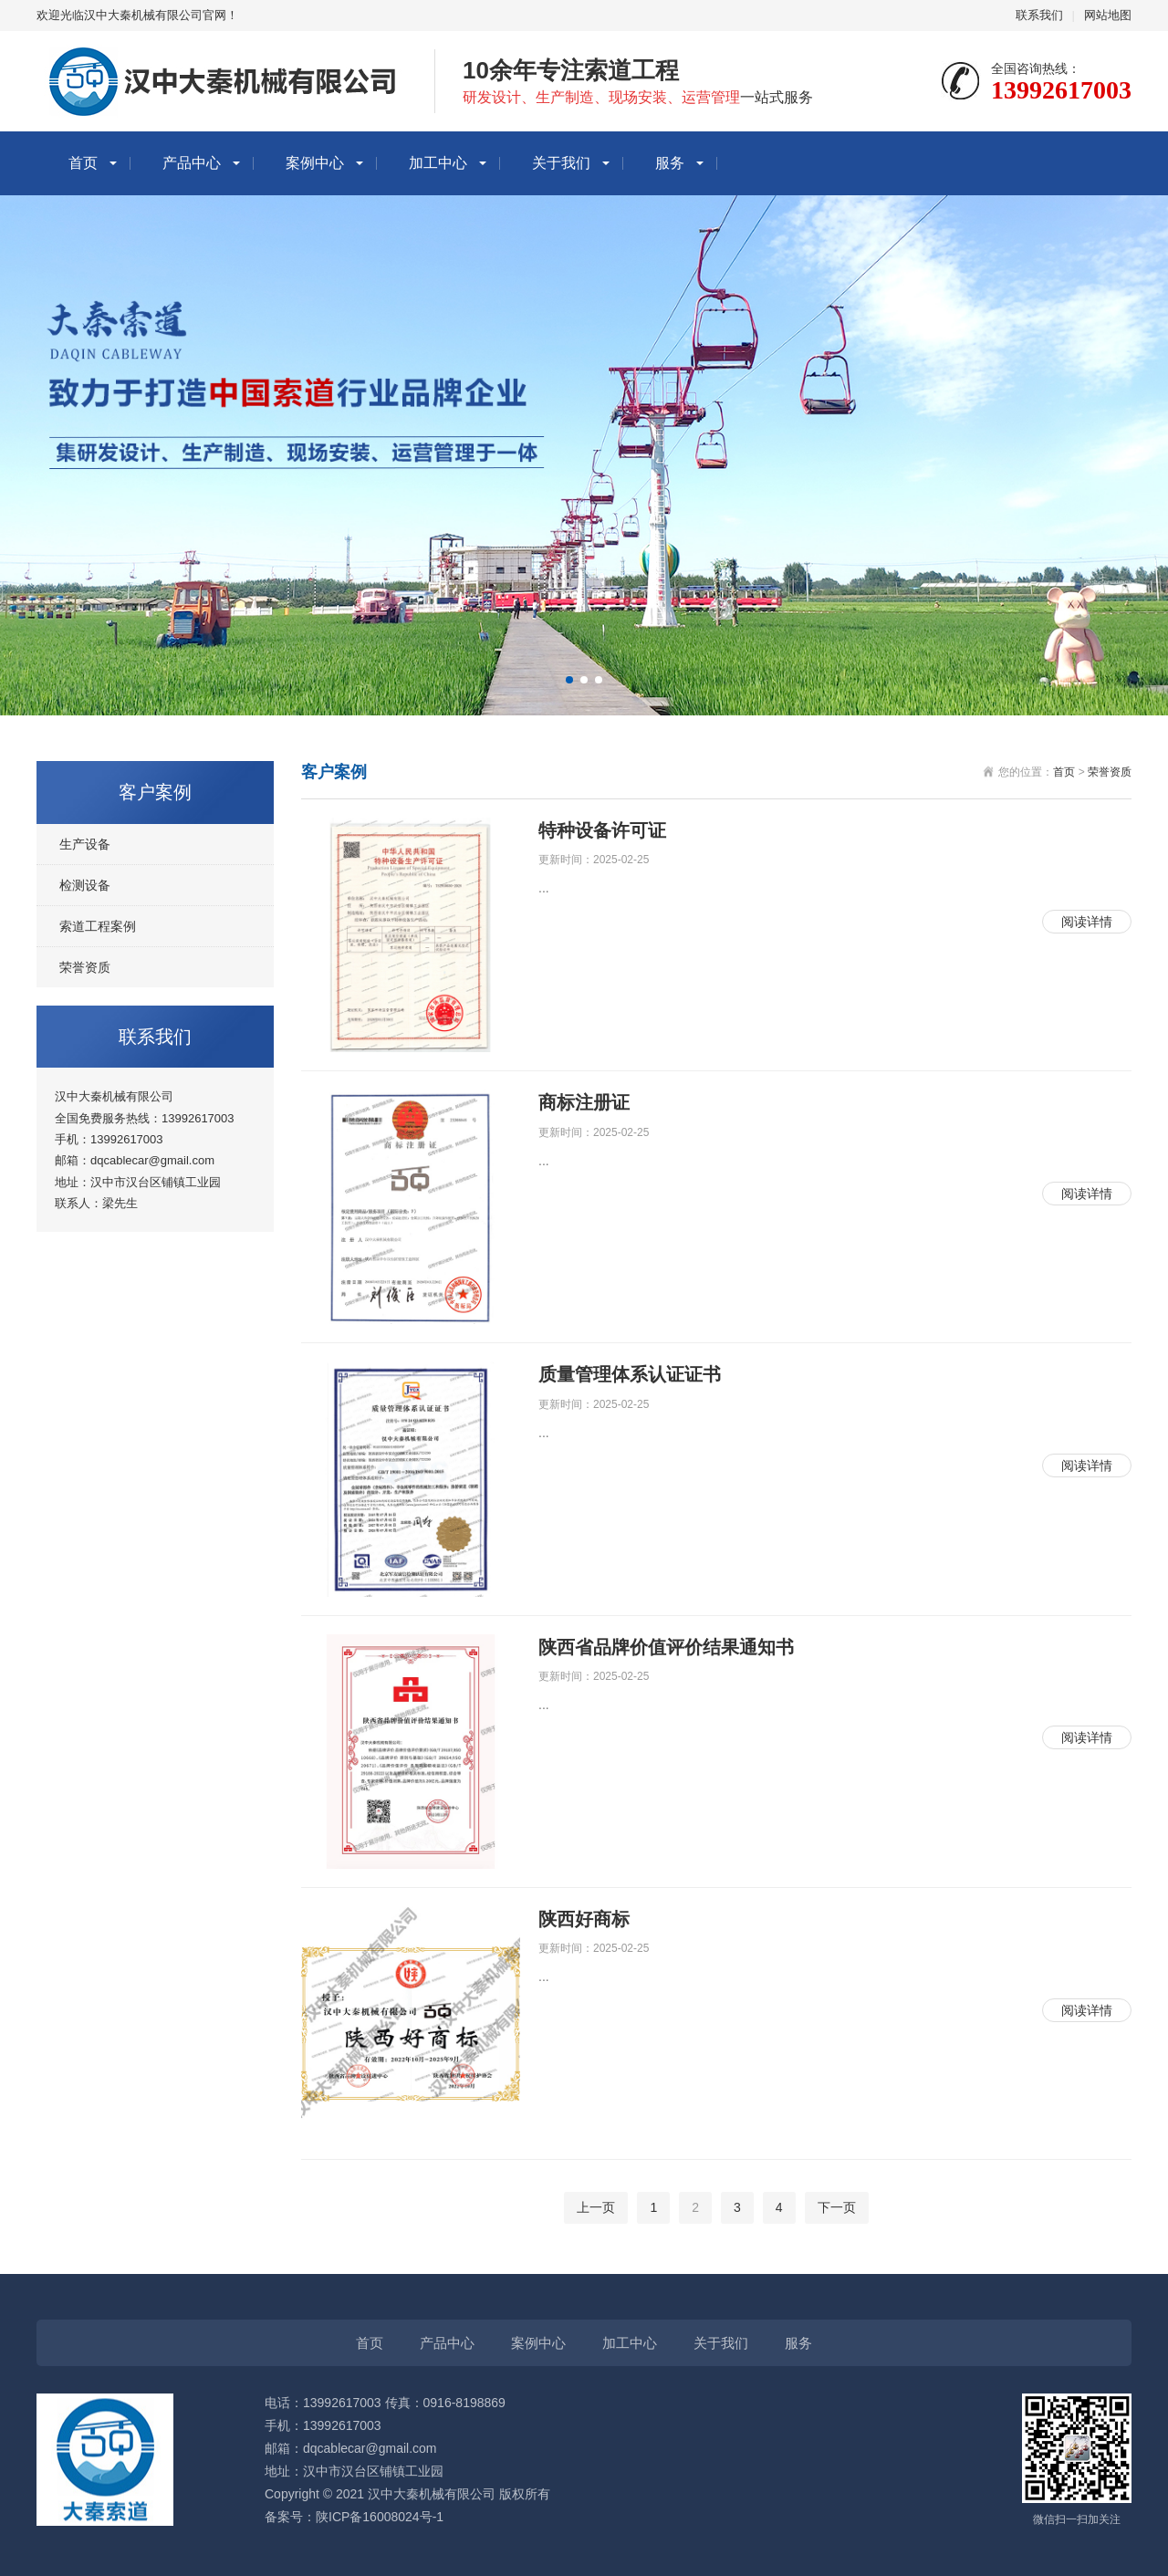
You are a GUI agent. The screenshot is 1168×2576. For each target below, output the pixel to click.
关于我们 (561, 163)
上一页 (596, 2207)
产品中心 (191, 163)
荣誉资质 (84, 967)
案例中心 (315, 163)
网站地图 (1108, 15)
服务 (669, 163)
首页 (83, 163)
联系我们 (1039, 15)
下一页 (837, 2207)
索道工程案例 (97, 926)
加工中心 (438, 163)
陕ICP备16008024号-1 (379, 2516)
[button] (569, 679)
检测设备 (84, 885)
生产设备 (84, 844)
